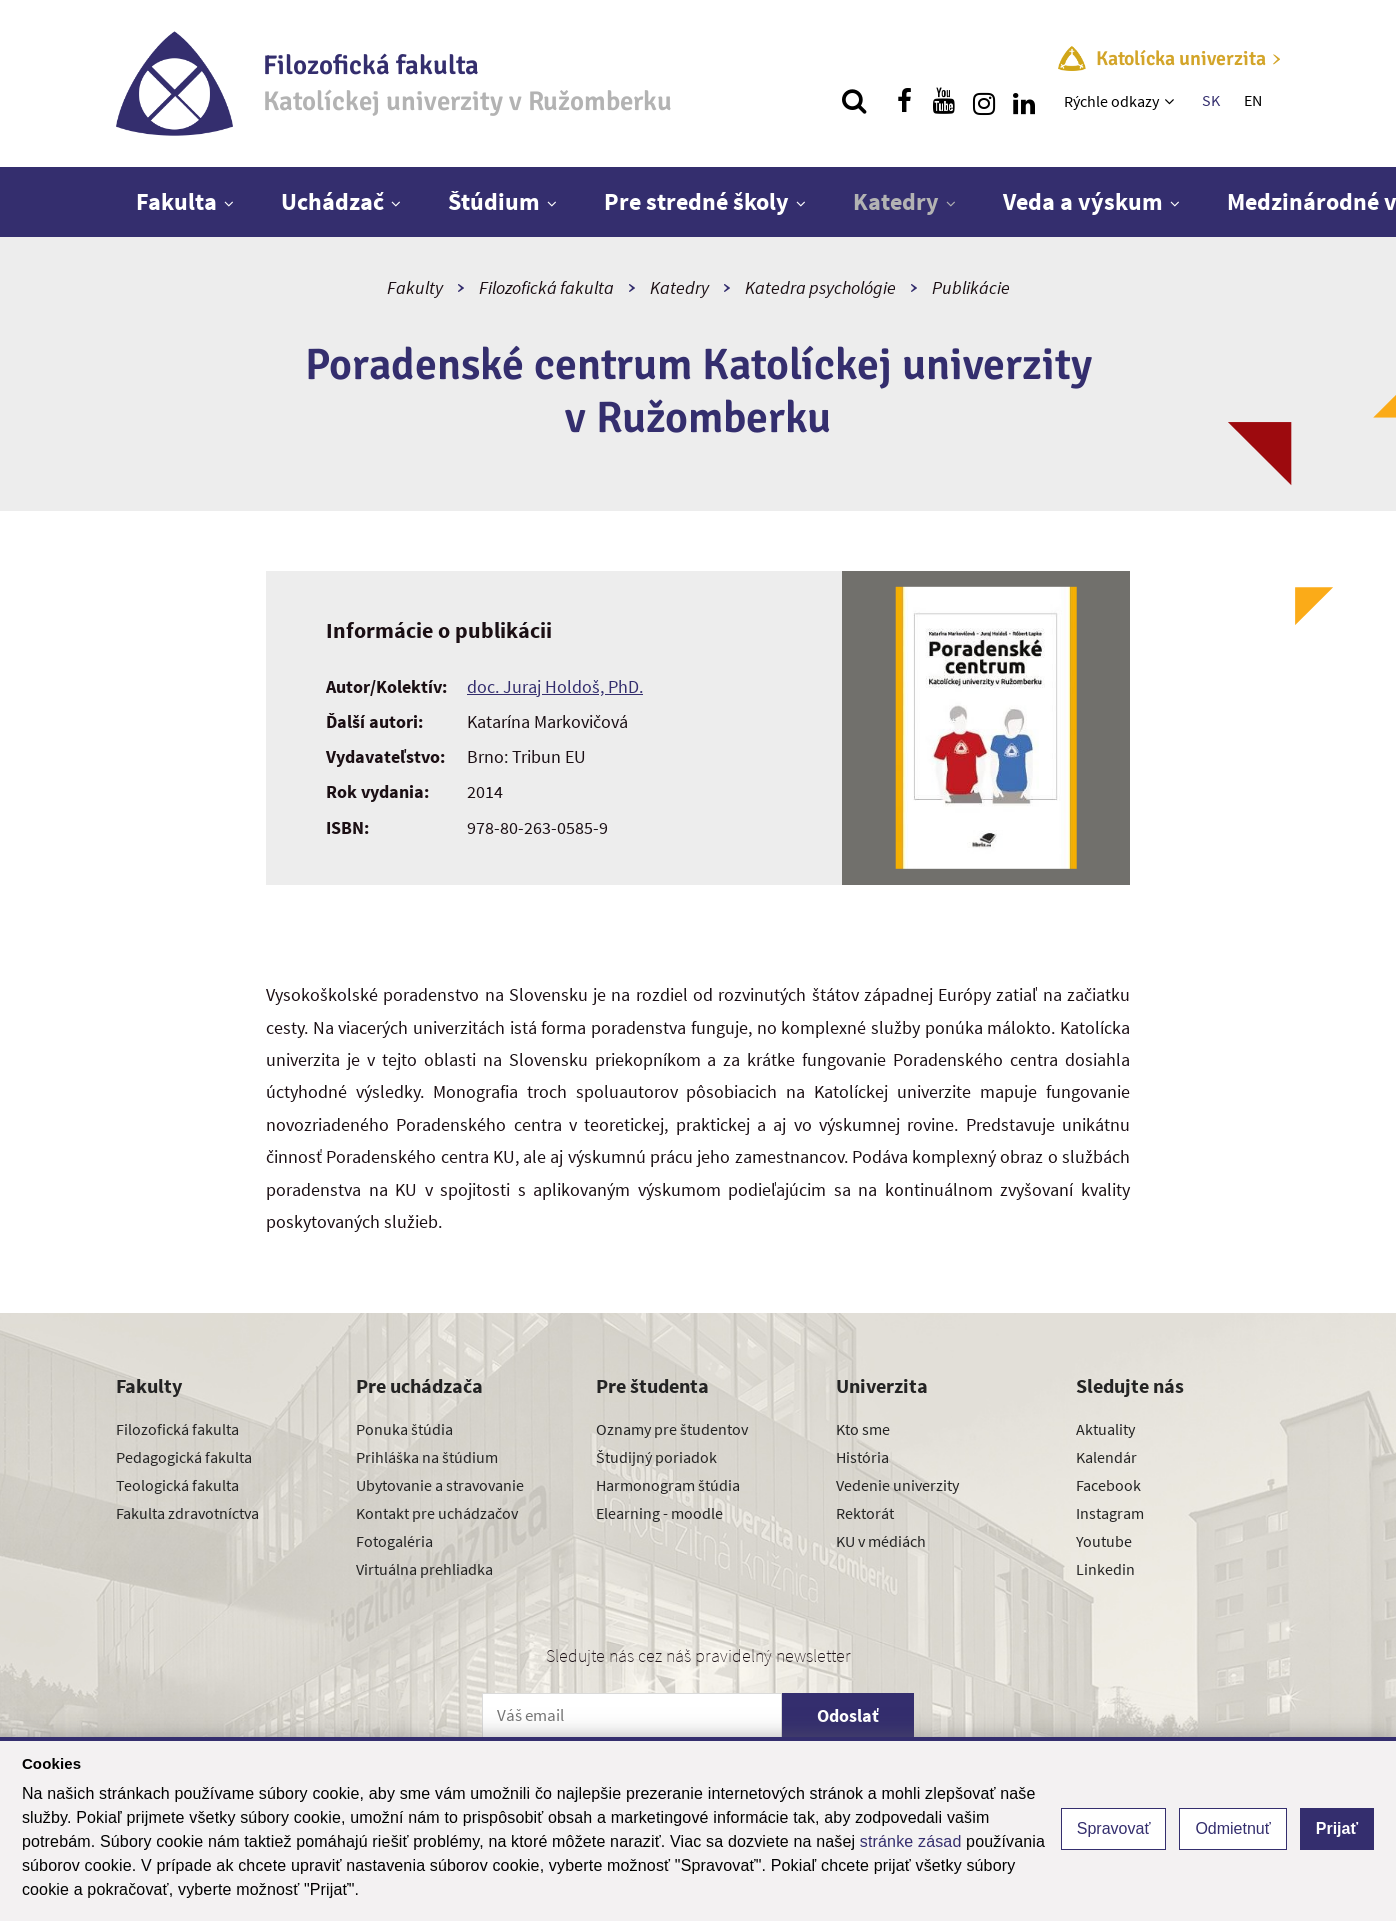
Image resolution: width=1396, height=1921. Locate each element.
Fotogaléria (394, 1541)
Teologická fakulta (177, 1485)
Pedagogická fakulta (184, 1457)
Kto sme (863, 1429)
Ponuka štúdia (404, 1429)
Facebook (1108, 1485)
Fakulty (415, 287)
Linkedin (1105, 1569)
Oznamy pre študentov (672, 1429)
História (862, 1457)
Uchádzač (332, 201)
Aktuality (1105, 1429)
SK (1211, 100)
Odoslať (848, 1715)
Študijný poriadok (656, 1457)
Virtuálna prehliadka (424, 1569)
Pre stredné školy (696, 201)
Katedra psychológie (820, 287)
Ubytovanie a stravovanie (440, 1485)
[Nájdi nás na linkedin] (1024, 101)
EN (1253, 100)
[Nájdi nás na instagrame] (984, 101)
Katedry (896, 201)
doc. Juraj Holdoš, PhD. (555, 686)
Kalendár (1106, 1457)
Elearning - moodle (659, 1513)
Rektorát (865, 1513)
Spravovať (1114, 1828)
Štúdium (494, 201)
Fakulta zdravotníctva (187, 1513)
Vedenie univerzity (897, 1485)
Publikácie (971, 287)
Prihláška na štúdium (427, 1457)
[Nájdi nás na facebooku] (904, 101)
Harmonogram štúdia (668, 1485)
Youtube (1104, 1541)
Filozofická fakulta (546, 287)
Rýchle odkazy (1111, 101)
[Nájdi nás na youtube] (944, 101)
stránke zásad (911, 1841)
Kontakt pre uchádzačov (437, 1513)
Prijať (1337, 1828)
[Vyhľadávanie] (854, 101)
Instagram (1110, 1513)
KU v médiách (881, 1541)
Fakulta (176, 201)
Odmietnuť (1232, 1828)
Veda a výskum (1083, 201)
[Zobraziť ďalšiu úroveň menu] (1171, 101)
